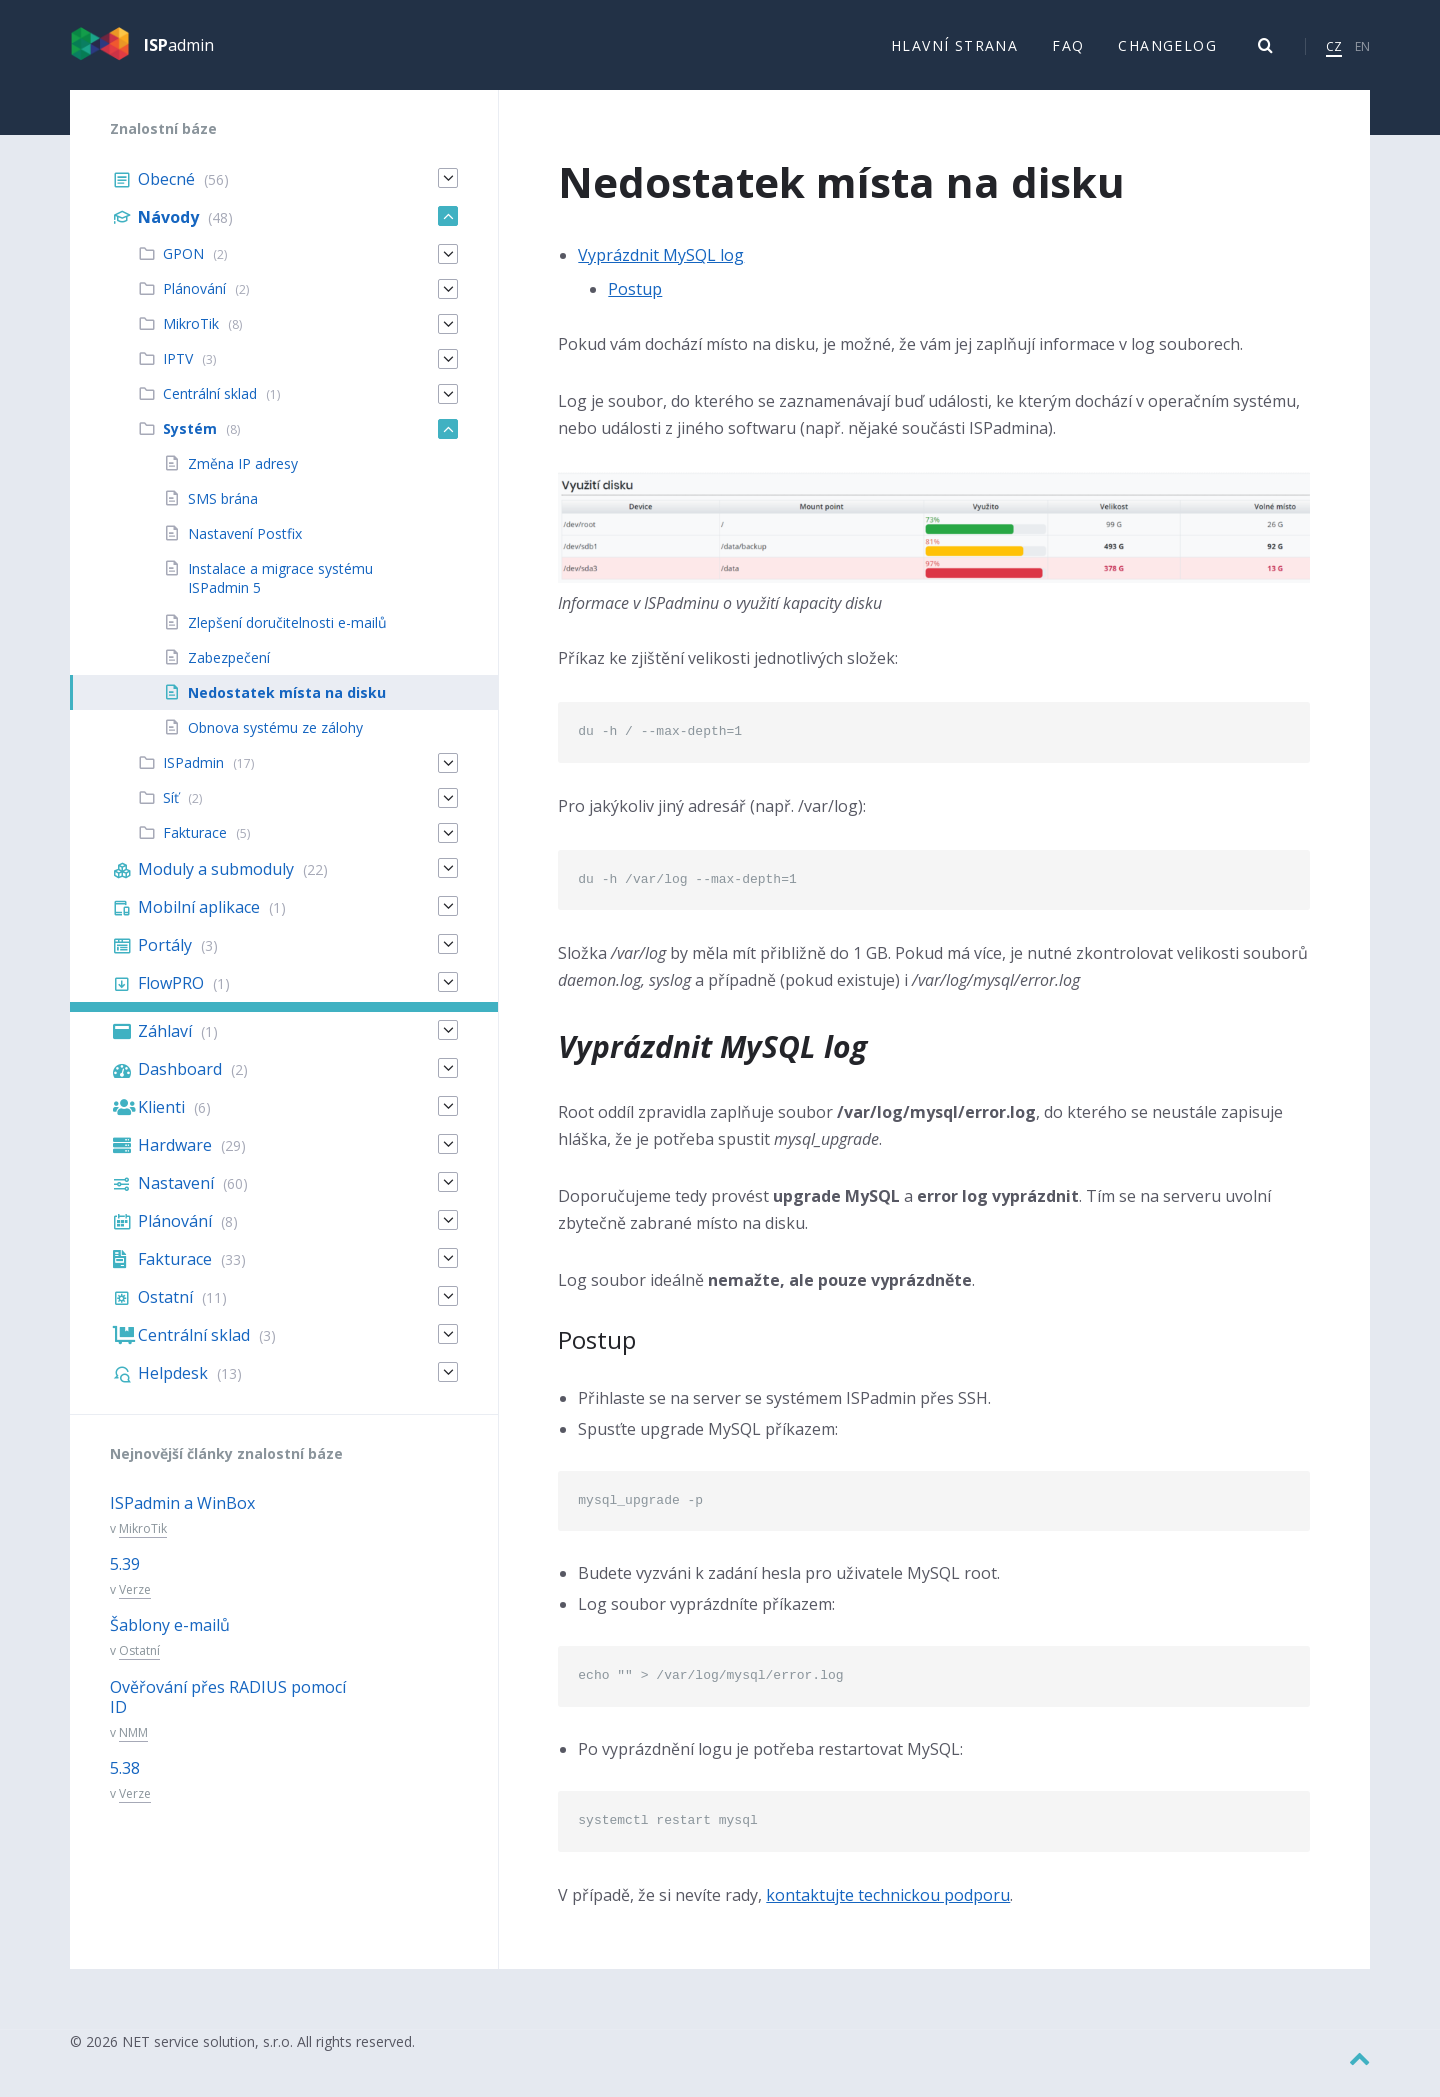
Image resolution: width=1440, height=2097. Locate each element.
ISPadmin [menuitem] (193, 776)
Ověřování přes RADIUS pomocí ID (228, 1710)
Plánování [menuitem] (194, 302)
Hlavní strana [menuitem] (954, 51)
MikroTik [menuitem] (191, 337)
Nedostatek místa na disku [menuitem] (287, 706)
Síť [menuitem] (171, 811)
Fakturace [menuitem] (195, 846)
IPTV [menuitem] (178, 372)
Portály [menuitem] (165, 959)
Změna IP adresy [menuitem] (243, 477)
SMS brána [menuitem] (223, 512)
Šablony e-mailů (170, 1639)
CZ (1334, 52)
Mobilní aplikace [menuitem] (199, 921)
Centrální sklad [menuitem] (210, 407)
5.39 (125, 1578)
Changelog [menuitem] (1167, 51)
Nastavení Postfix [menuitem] (245, 547)
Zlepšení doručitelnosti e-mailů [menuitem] (287, 636)
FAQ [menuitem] (1068, 51)
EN (1362, 52)
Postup (635, 302)
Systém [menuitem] (190, 442)
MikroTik (143, 1542)
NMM (133, 1746)
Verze (135, 1603)
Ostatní (139, 1664)
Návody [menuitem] (168, 231)
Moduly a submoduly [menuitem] (216, 883)
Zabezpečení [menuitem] (229, 671)
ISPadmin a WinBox (182, 1517)
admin (179, 52)
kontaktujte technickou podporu (888, 1908)
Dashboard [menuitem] (180, 1083)
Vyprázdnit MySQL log (661, 268)
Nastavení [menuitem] (176, 1197)
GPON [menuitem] (183, 267)
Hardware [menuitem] (175, 1159)
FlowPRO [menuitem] (171, 997)
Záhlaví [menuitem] (165, 1045)
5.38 (125, 1782)
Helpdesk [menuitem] (173, 1387)
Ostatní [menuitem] (165, 1311)
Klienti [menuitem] (161, 1121)
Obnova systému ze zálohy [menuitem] (275, 741)
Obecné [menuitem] (166, 193)
